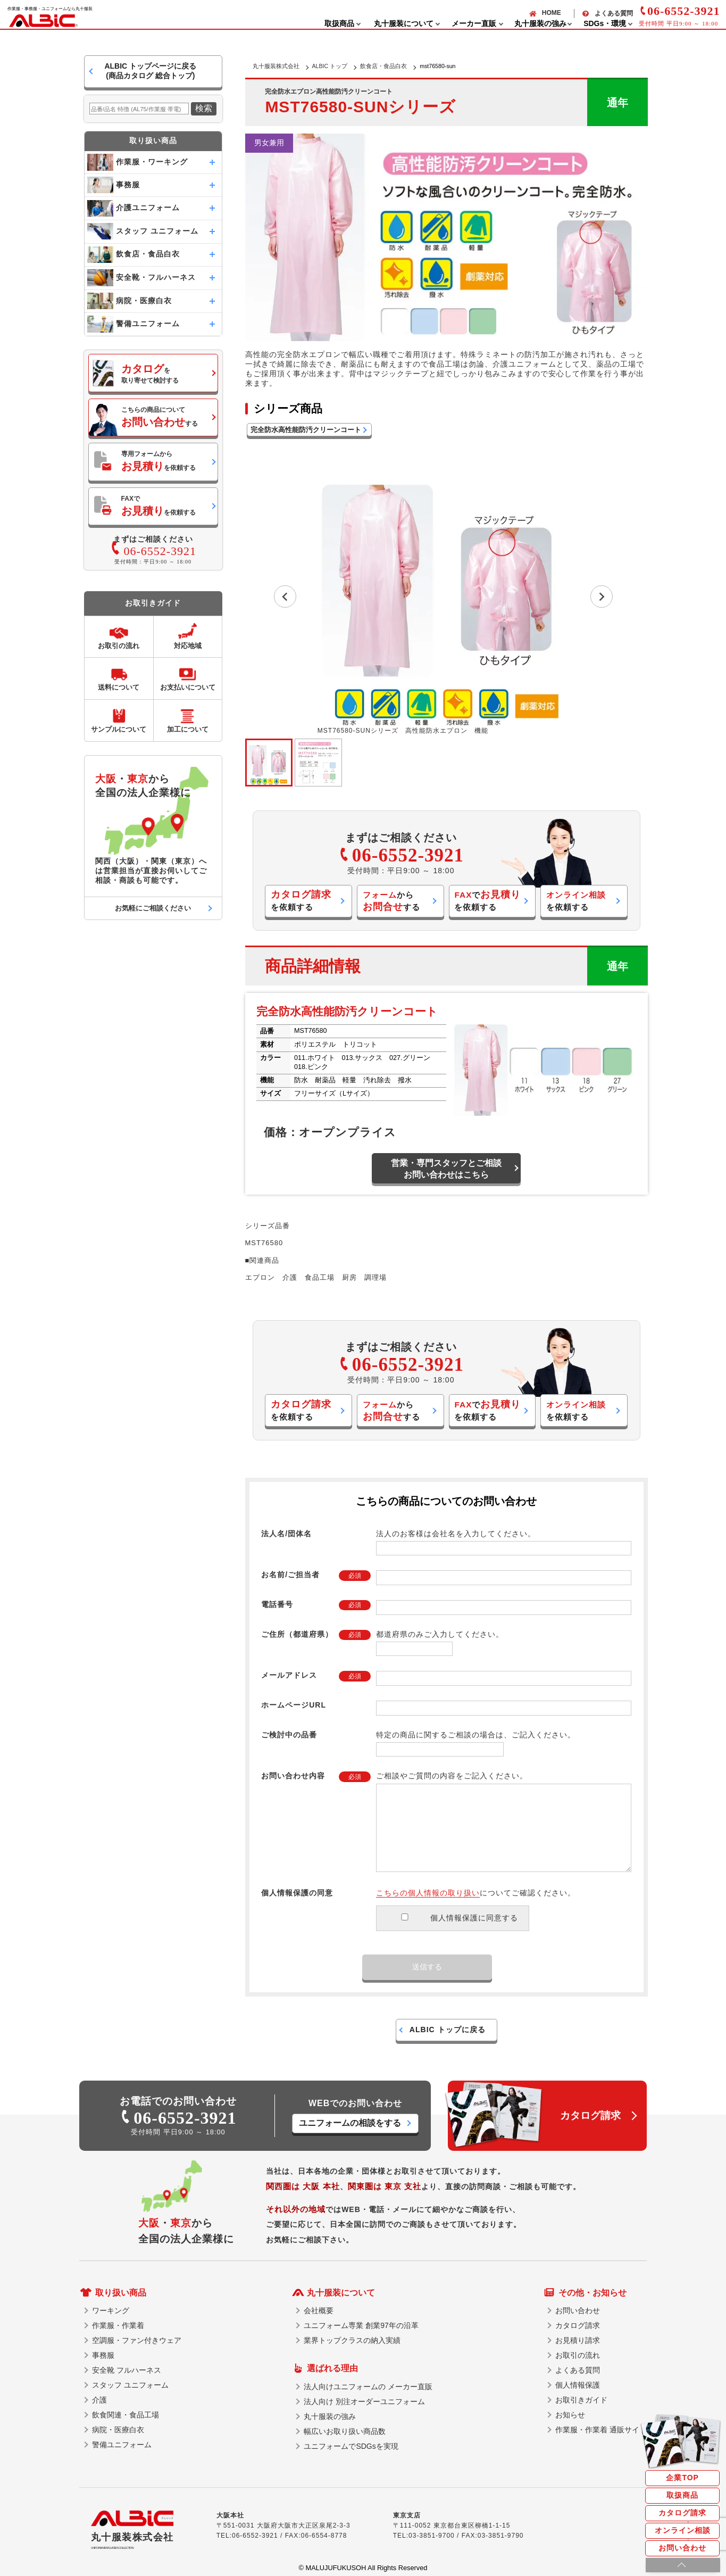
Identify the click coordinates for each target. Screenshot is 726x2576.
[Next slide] (601, 596)
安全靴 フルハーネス (126, 2370)
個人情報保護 (577, 2385)
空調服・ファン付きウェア (136, 2340)
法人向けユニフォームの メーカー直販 (368, 2386)
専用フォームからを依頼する (158, 461)
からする (391, 901)
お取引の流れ (577, 2355)
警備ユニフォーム (122, 2444)
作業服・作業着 (118, 2325)
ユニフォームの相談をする (350, 2122)
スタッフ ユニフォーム (130, 2385)
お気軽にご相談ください (153, 908)
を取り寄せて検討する (150, 373)
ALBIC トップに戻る (448, 2029)
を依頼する (301, 900)
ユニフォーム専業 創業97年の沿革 (361, 2325)
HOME (551, 12)
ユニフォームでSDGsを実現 (351, 2446)
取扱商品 (682, 2495)
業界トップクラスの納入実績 (352, 2340)
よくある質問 (614, 13)
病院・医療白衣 (118, 2429)
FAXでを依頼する (158, 506)
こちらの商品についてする (159, 417)
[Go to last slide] (285, 596)
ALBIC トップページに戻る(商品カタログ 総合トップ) (150, 71)
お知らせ (570, 2415)
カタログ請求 (682, 2512)
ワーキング (110, 2310)
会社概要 (318, 2310)
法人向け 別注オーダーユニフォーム (364, 2401)
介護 (99, 2400)
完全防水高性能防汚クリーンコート (306, 430)
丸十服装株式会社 (276, 66)
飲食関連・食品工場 (125, 2415)
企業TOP (682, 2477)
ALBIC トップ (330, 66)
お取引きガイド (581, 2400)
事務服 (103, 2355)
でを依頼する (487, 900)
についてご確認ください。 (475, 1893)
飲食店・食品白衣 (383, 66)
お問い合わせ (682, 2548)
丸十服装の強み (330, 2416)
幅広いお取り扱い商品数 (345, 2431)
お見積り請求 (577, 2340)
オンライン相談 (683, 2530)
